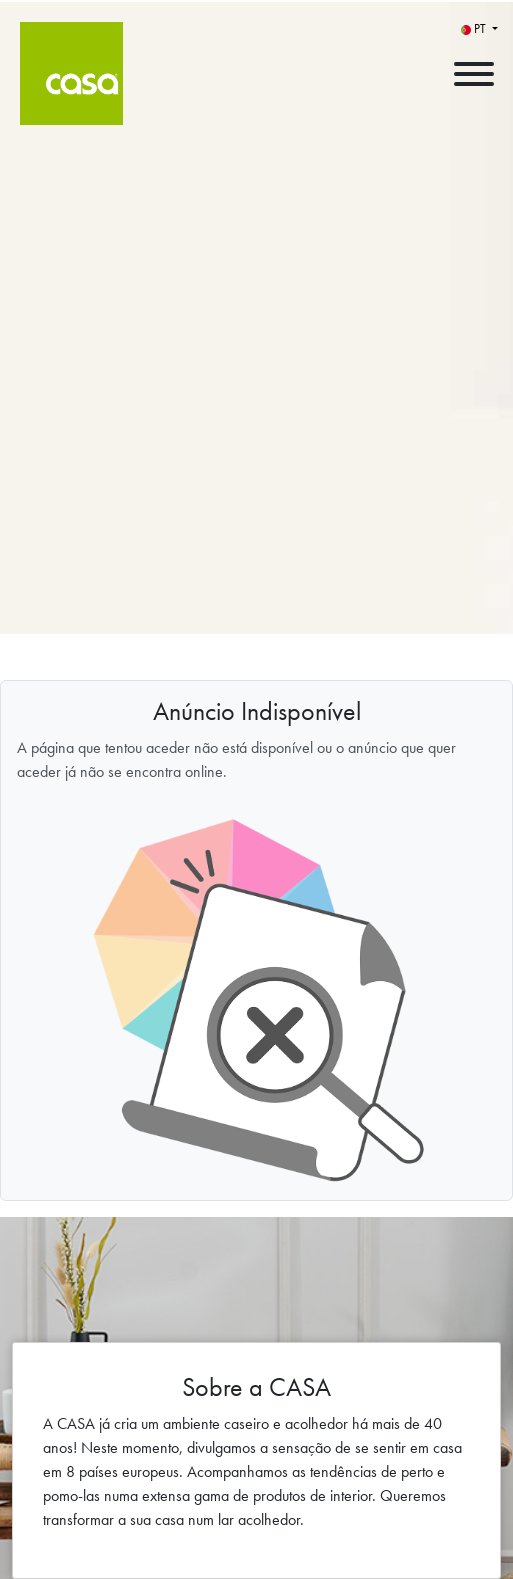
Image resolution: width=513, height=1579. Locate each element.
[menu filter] (256, 1)
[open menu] (473, 69)
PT (475, 28)
